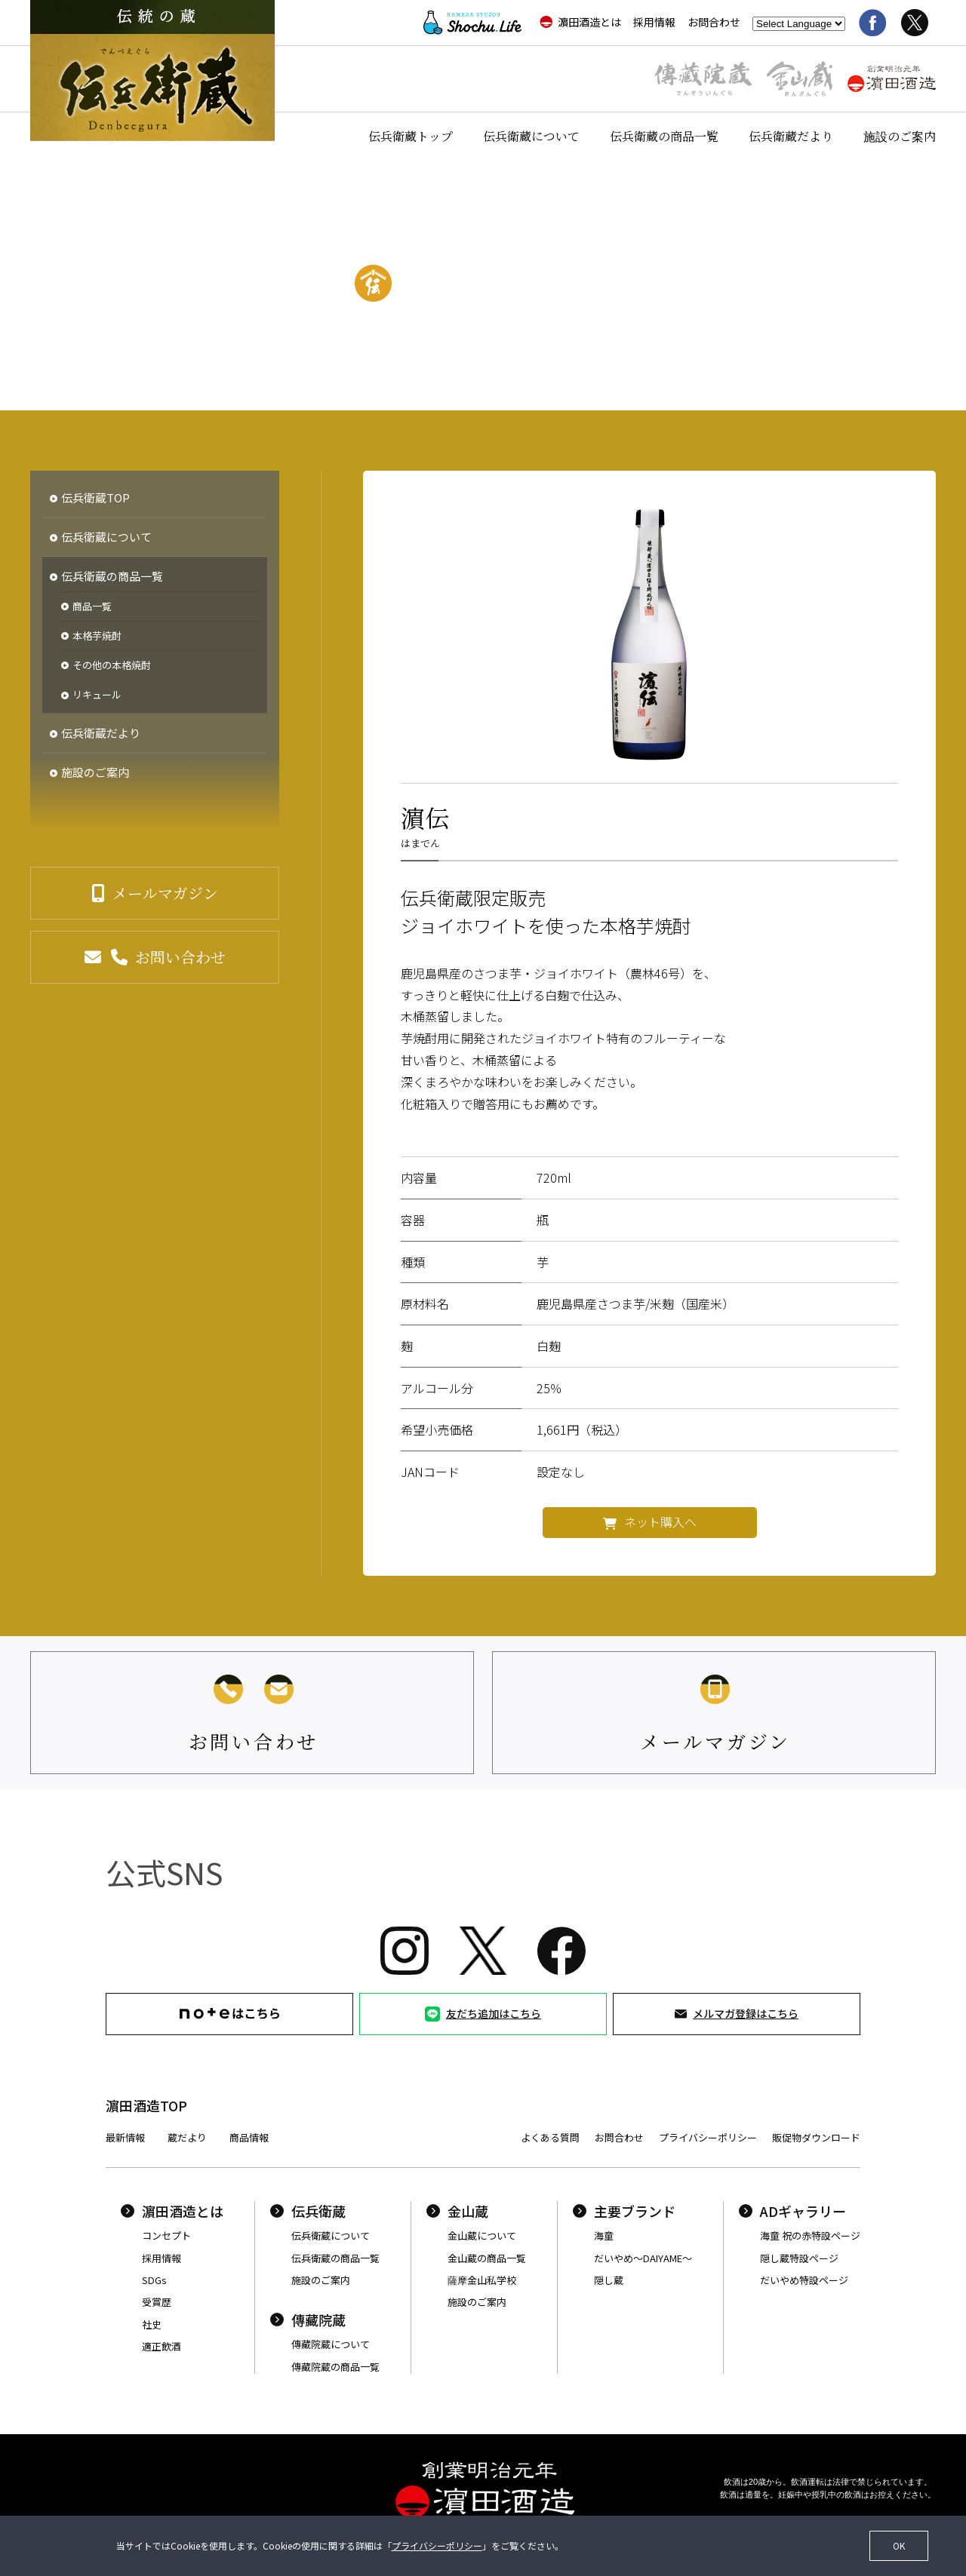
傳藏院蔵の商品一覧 (335, 2367)
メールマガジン (165, 893)
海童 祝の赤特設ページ (810, 2235)
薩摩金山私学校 (482, 2280)
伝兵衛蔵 (308, 2211)
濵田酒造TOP (146, 2105)
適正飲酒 (161, 2346)
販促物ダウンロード (816, 2137)
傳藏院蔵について (330, 2344)
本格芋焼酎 (97, 636)
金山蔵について (482, 2235)
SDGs (154, 2280)
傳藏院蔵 (308, 2319)
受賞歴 (156, 2302)
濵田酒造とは (580, 21)
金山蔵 (457, 2211)
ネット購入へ (660, 1521)
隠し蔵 (608, 2280)
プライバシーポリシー (708, 2137)
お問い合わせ (180, 957)
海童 (604, 2235)
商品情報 (249, 2137)
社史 (152, 2324)
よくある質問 (550, 2137)
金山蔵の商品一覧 (487, 2258)
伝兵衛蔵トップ (410, 136)
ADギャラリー (792, 2211)
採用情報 (654, 21)
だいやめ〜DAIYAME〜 (643, 2258)
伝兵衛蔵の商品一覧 (664, 136)
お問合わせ (714, 21)
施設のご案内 (899, 136)
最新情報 (125, 2137)
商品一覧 (92, 606)
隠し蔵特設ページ (799, 2258)
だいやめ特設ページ (804, 2280)
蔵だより (187, 2137)
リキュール (97, 695)
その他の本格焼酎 (111, 665)
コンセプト (166, 2235)
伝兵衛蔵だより (791, 136)
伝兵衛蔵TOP (95, 497)
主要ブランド (624, 2211)
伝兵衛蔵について (531, 136)
